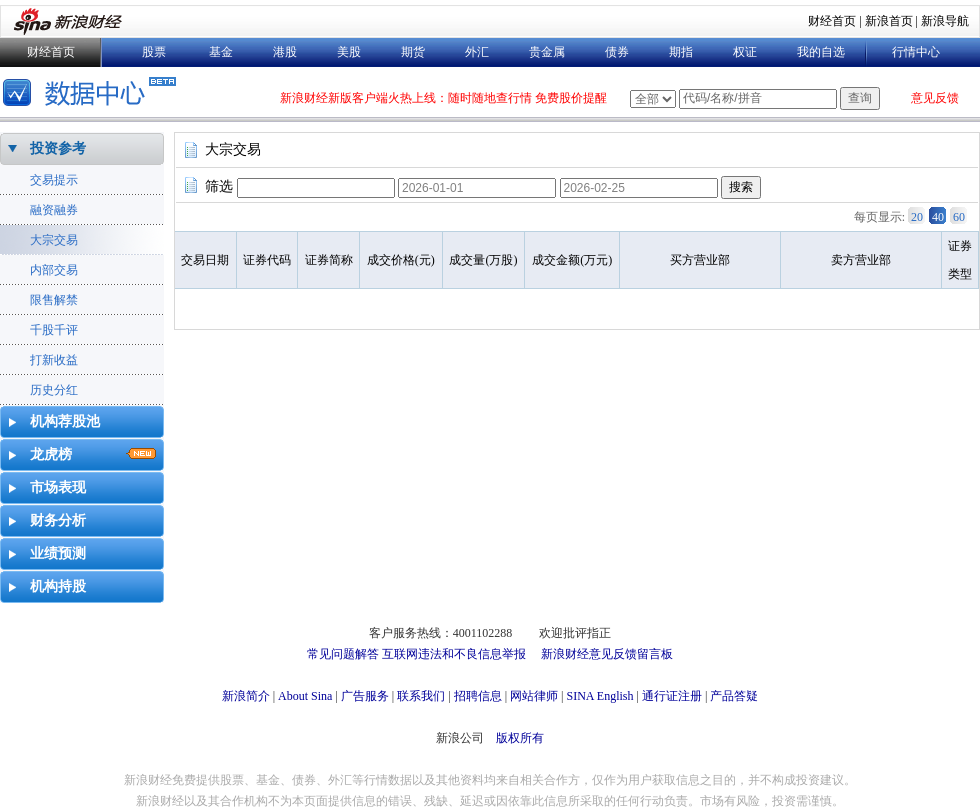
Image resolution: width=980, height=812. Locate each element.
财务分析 (58, 520)
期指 (681, 52)
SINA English (599, 696)
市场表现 (58, 487)
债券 (617, 52)
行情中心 (916, 52)
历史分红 (54, 390)
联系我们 (421, 696)
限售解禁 (54, 300)
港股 (285, 52)
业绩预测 (58, 553)
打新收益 (54, 360)
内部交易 (54, 270)
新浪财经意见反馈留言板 (607, 654)
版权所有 (520, 738)
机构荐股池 (65, 421)
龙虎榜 (51, 454)
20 (917, 217)
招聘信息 (478, 696)
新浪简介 (246, 696)
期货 (413, 52)
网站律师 (534, 696)
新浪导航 (945, 21)
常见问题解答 (343, 654)
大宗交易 (54, 240)
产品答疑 (734, 696)
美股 (349, 52)
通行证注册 (672, 696)
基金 (221, 52)
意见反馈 (935, 98)
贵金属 (547, 52)
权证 (745, 52)
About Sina (305, 696)
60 (959, 217)
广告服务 (365, 696)
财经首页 (832, 21)
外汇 (477, 52)
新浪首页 (889, 21)
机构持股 (58, 586)
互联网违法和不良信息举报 (454, 654)
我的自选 (821, 52)
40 (938, 217)
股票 (154, 52)
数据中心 (92, 94)
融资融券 (54, 210)
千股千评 (54, 330)
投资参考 (58, 148)
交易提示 (54, 180)
